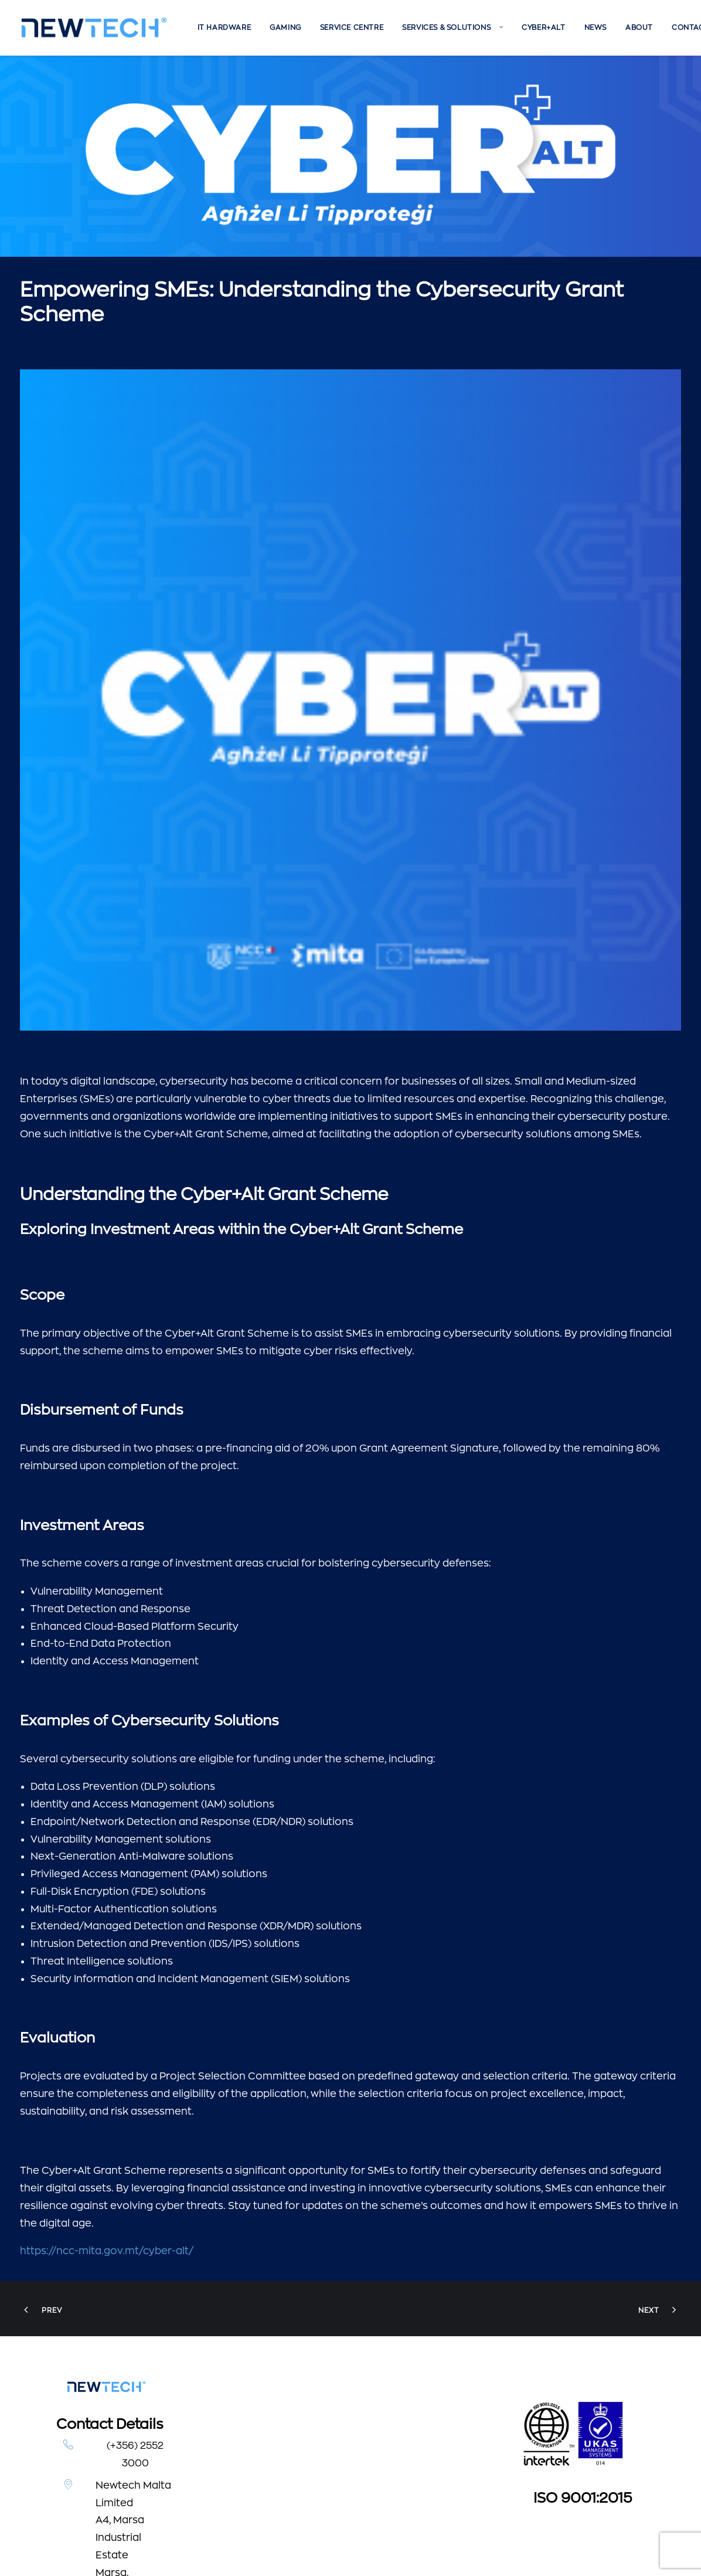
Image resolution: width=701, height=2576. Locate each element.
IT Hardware (224, 27)
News (595, 27)
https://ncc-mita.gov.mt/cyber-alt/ (106, 2049)
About (639, 27)
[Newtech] (94, 27)
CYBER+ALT (543, 27)
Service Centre (351, 27)
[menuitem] (224, 27)
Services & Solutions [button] (452, 27)
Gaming (285, 27)
